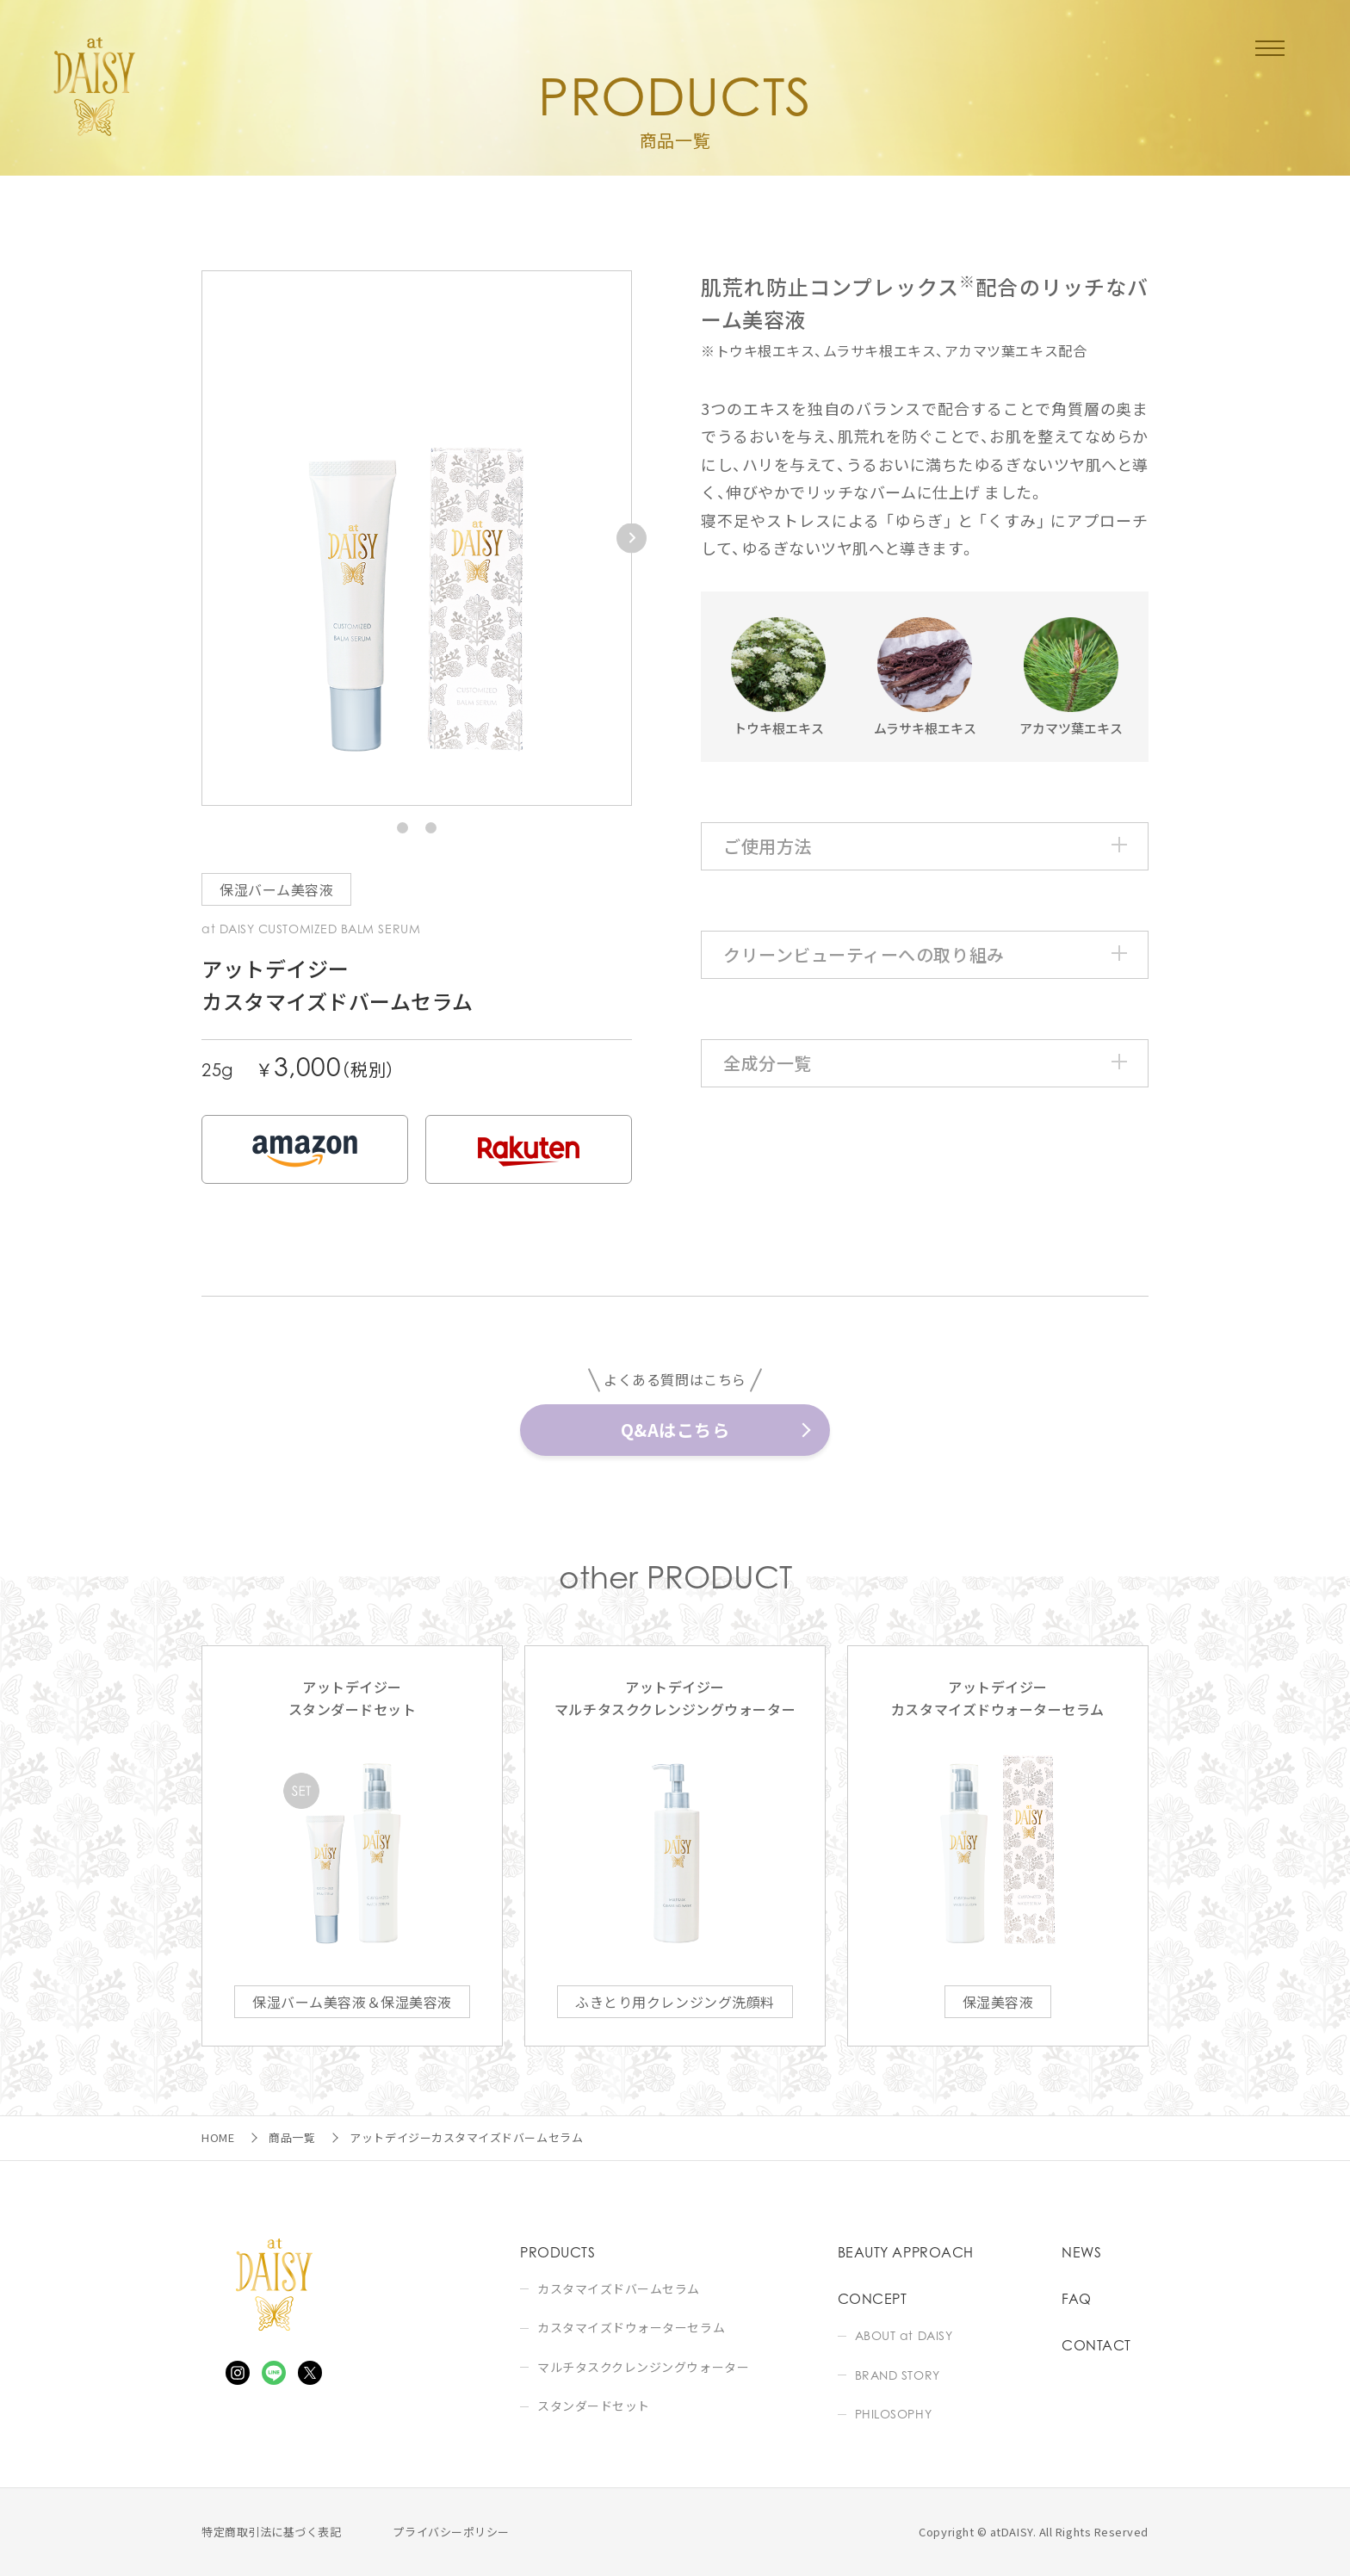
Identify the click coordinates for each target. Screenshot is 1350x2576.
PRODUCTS (557, 2252)
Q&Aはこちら (675, 1429)
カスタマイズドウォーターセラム (631, 2327)
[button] (402, 827)
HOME (217, 2137)
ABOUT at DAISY (904, 2335)
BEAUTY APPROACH (906, 2252)
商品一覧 (292, 2137)
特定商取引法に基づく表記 (271, 2531)
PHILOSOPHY (893, 2413)
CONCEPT (872, 2298)
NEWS (1081, 2252)
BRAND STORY (897, 2375)
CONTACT (1096, 2345)
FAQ (1077, 2298)
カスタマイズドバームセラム (618, 2289)
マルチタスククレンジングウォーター (643, 2367)
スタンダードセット (593, 2406)
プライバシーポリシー (451, 2531)
